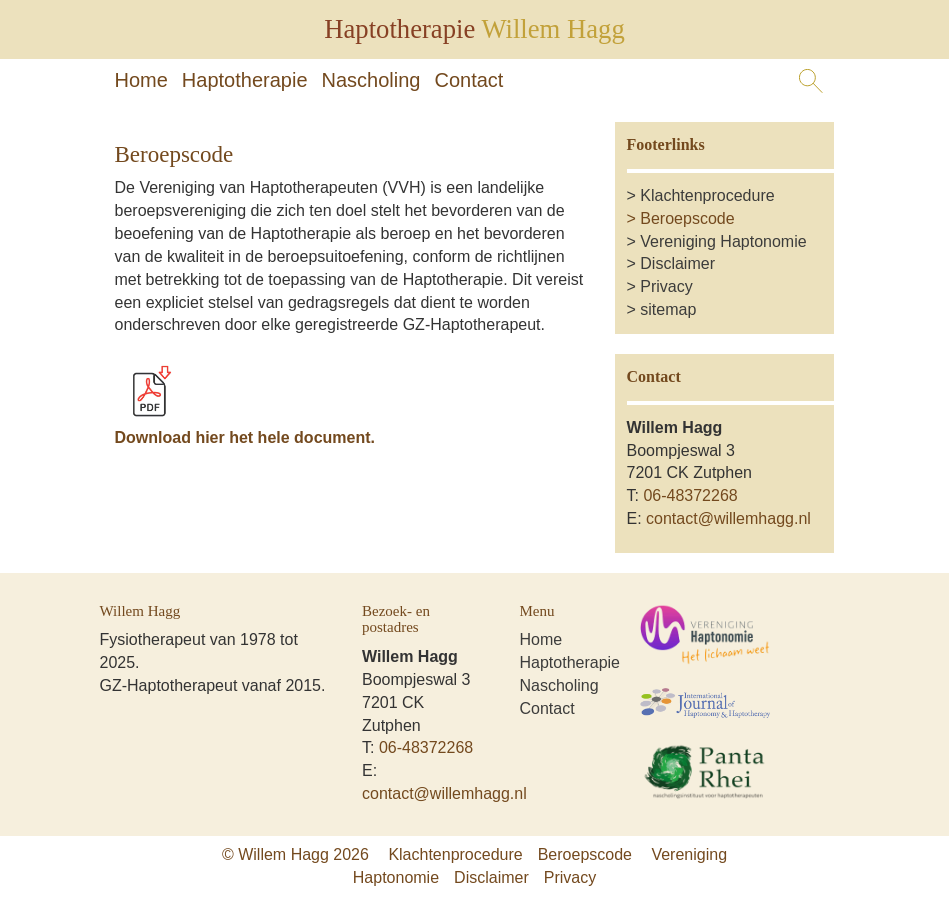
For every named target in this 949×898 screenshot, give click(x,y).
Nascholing (371, 80)
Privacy (666, 286)
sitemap (668, 309)
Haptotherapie (245, 80)
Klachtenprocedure (707, 195)
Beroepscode (687, 218)
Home (141, 80)
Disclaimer (677, 263)
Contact (468, 80)
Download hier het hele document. (245, 437)
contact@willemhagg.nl (728, 518)
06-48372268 (690, 495)
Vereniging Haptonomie (723, 241)
